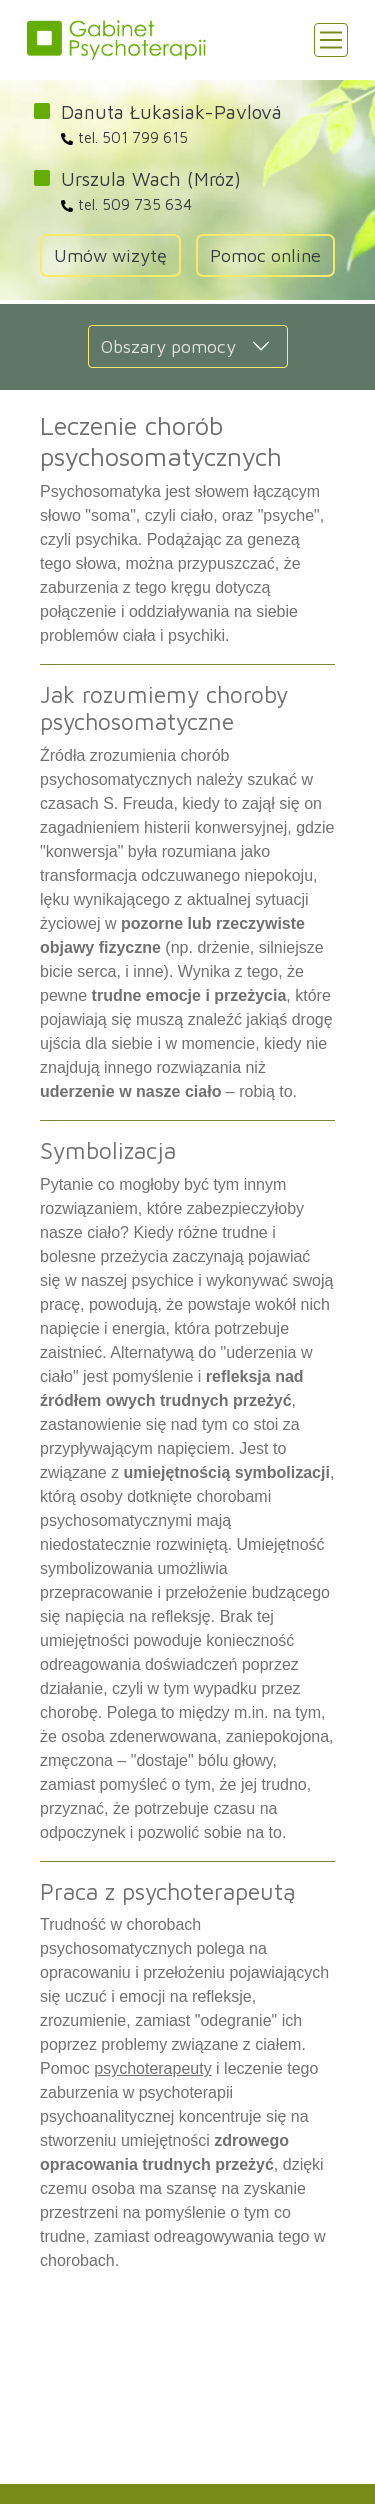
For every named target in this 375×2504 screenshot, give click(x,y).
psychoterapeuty (152, 2068)
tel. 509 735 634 (126, 204)
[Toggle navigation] (331, 40)
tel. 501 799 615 (124, 137)
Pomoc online (265, 255)
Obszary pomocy (168, 346)
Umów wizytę (110, 255)
